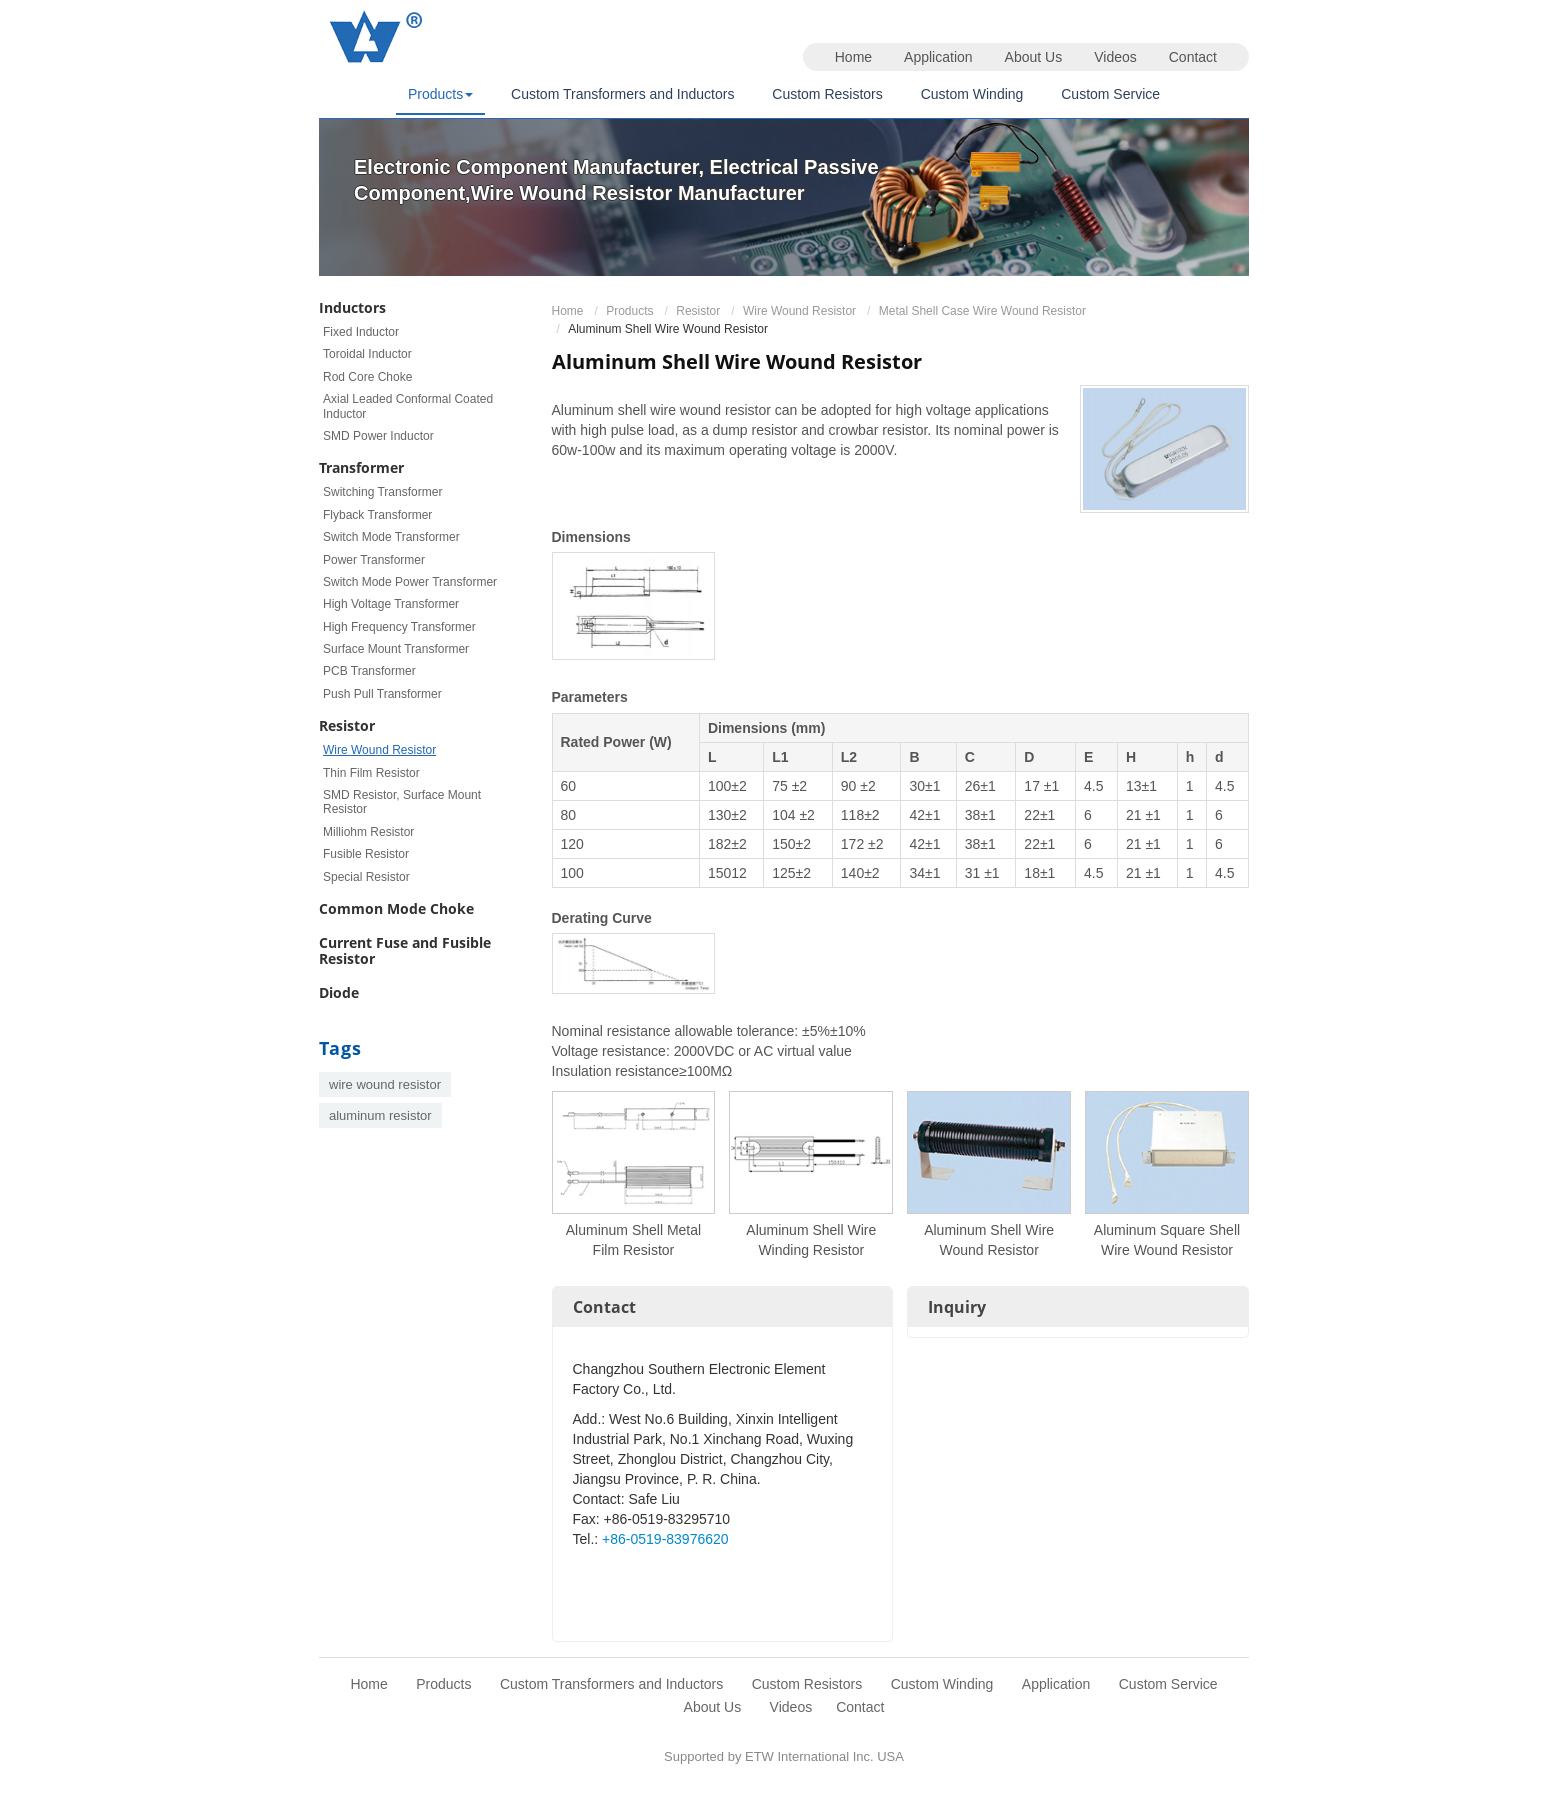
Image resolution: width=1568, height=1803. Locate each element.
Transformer (361, 467)
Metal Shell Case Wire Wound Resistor (982, 311)
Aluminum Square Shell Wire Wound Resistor (1167, 1240)
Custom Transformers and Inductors (622, 94)
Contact (1193, 57)
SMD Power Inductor (378, 436)
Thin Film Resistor (371, 773)
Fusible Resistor (366, 854)
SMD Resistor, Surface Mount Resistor (402, 802)
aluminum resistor (380, 1115)
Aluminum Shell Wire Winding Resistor (811, 1240)
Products (629, 311)
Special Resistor (366, 877)
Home (853, 57)
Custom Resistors (827, 94)
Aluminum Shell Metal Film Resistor (633, 1240)
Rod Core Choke (367, 377)
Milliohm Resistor (368, 832)
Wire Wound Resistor (799, 311)
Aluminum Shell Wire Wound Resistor (989, 1240)
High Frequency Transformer (399, 627)
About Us (1034, 57)
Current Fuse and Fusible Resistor (405, 950)
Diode (339, 992)
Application (938, 57)
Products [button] (440, 94)
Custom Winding (972, 94)
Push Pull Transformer (382, 694)
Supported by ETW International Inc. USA (784, 1756)
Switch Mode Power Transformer (410, 582)
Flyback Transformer (377, 515)
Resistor (698, 311)
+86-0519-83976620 (665, 1539)
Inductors (352, 307)
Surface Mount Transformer (396, 649)
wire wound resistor (385, 1084)
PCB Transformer (369, 671)
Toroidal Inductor (367, 354)
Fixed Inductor (361, 332)
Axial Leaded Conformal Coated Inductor (408, 406)
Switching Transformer (382, 492)
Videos (1115, 57)
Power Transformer (374, 560)
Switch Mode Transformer (391, 537)
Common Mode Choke (396, 908)
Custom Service (1110, 94)
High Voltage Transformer (391, 604)
